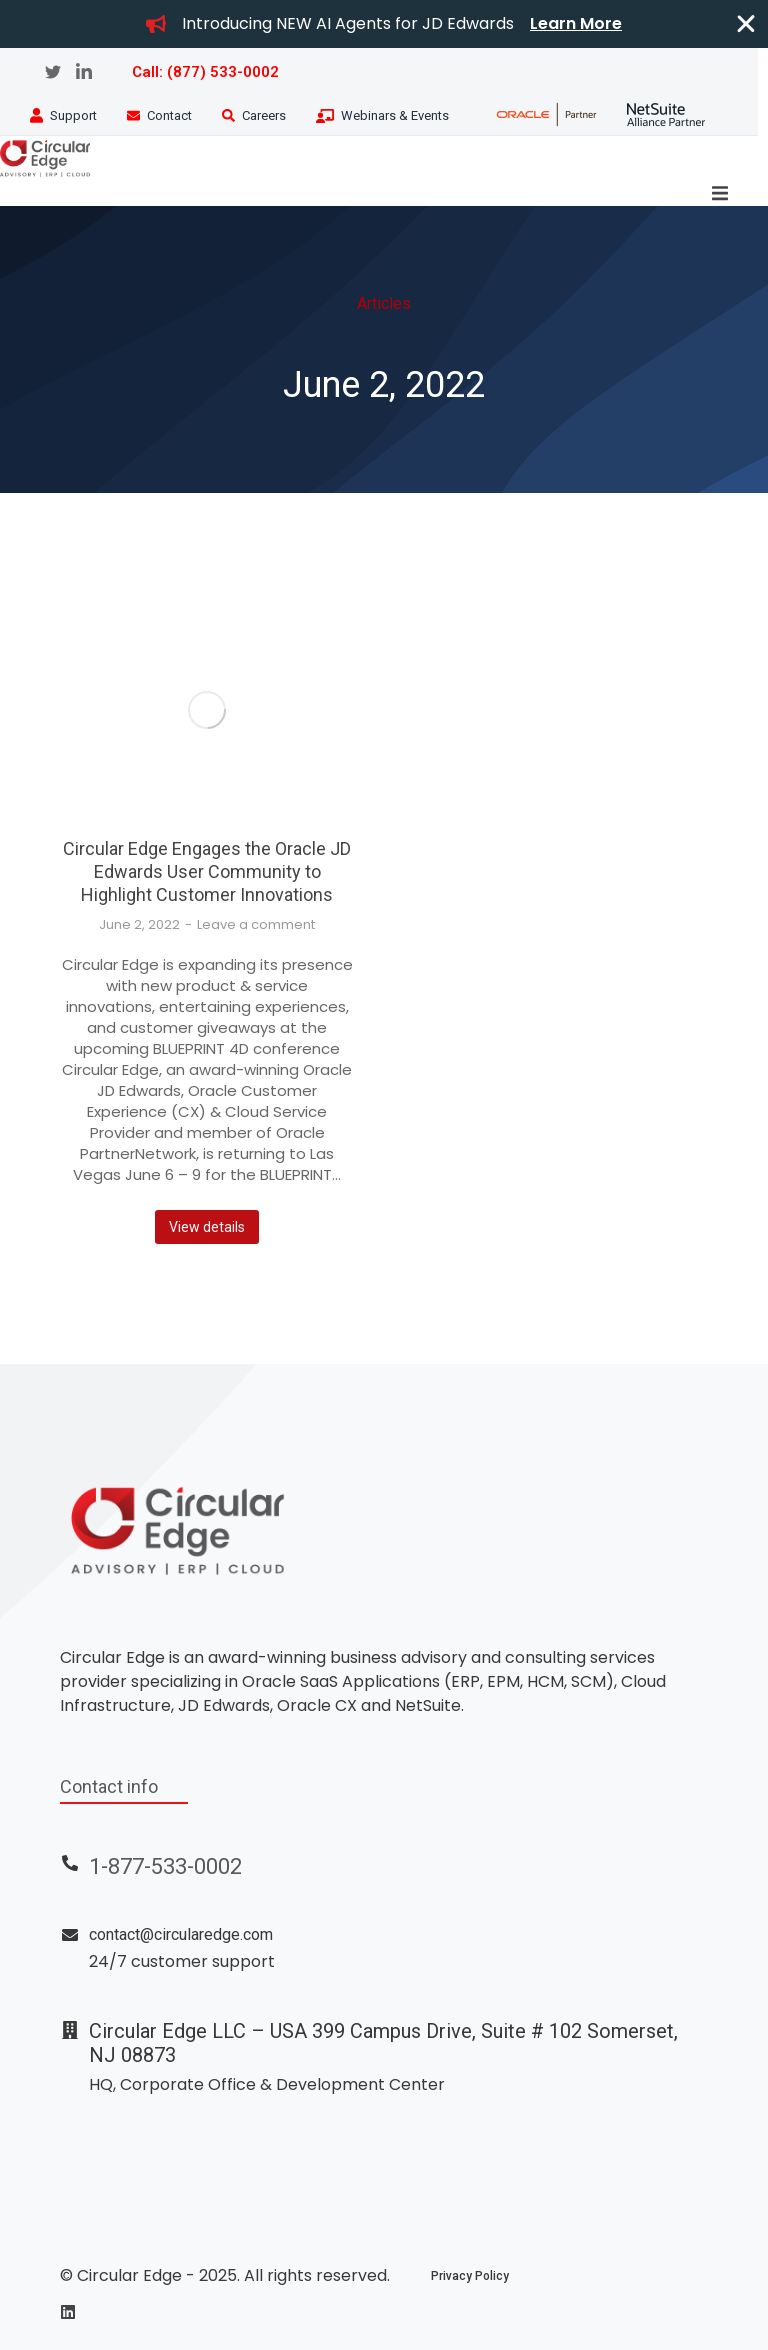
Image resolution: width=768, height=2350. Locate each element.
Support (73, 115)
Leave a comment (256, 925)
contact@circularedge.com (181, 1934)
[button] (720, 193)
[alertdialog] (384, 24)
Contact (169, 115)
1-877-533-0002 (165, 1866)
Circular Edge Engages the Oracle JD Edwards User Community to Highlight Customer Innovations (207, 872)
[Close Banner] (746, 24)
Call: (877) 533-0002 (205, 72)
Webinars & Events (395, 115)
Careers (264, 115)
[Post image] (207, 709)
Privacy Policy (470, 2276)
